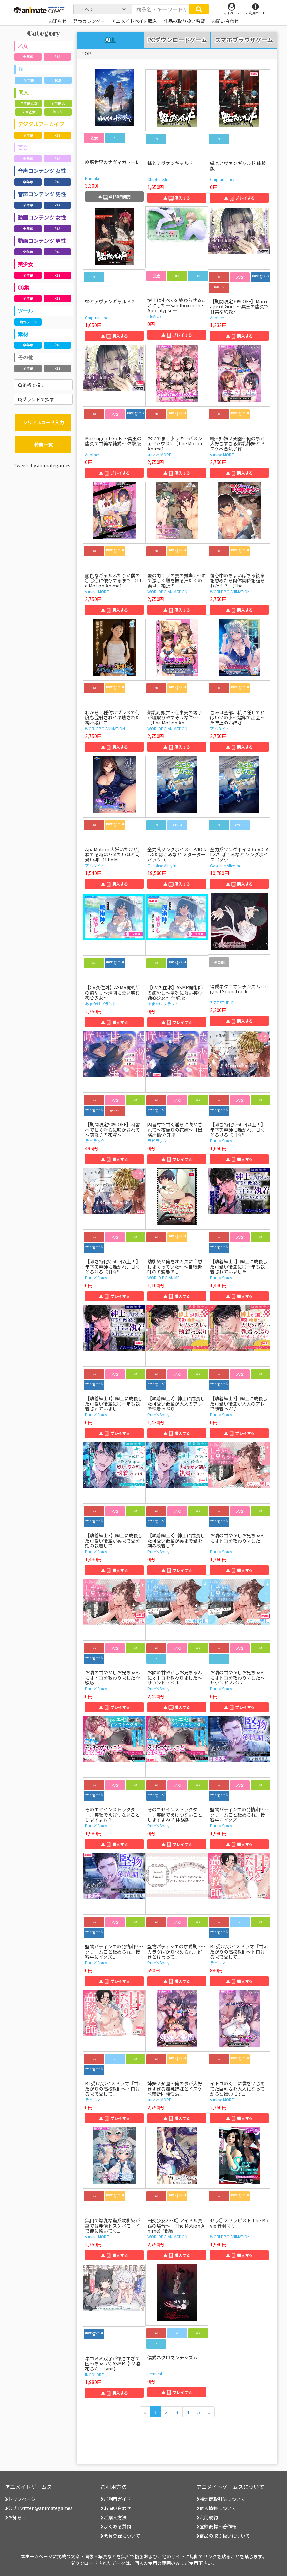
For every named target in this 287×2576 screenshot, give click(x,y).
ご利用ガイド (115, 2499)
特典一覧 (43, 444)
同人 (23, 92)
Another (217, 317)
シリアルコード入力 (43, 422)
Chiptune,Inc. (159, 179)
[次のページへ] (209, 2411)
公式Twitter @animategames (40, 2508)
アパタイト (220, 728)
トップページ (20, 2499)
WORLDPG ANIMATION (167, 591)
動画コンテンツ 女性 (42, 217)
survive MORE (159, 454)
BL (21, 69)
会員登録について (120, 2535)
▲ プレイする (239, 198)
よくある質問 (115, 2526)
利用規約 (207, 2517)
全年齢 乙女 (28, 103)
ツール (25, 310)
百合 (23, 147)
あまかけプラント (100, 1003)
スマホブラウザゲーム (244, 40)
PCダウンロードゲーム (177, 40)
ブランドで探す (36, 399)
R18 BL (58, 111)
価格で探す (31, 385)
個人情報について (216, 2508)
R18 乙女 (28, 111)
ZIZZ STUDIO (222, 1002)
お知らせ (15, 2517)
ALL (110, 40)
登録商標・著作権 (216, 2526)
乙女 (23, 46)
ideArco (154, 316)
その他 (25, 357)
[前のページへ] (145, 2411)
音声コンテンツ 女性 (42, 171)
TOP (86, 53)
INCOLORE (94, 2374)
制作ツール (28, 321)
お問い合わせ (115, 2508)
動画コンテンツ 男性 (42, 241)
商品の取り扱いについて (223, 2535)
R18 (57, 56)
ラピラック (95, 1140)
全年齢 (28, 56)
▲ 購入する (176, 198)
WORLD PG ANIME (163, 1277)
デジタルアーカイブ (41, 124)
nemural (154, 2373)
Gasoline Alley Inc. (163, 865)
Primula (92, 178)
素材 (23, 334)
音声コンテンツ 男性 (42, 194)
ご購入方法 (113, 2517)
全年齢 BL (58, 103)
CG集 (23, 287)
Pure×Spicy (221, 1140)
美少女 (25, 264)
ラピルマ (218, 1962)
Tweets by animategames (42, 465)
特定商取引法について (220, 2499)
